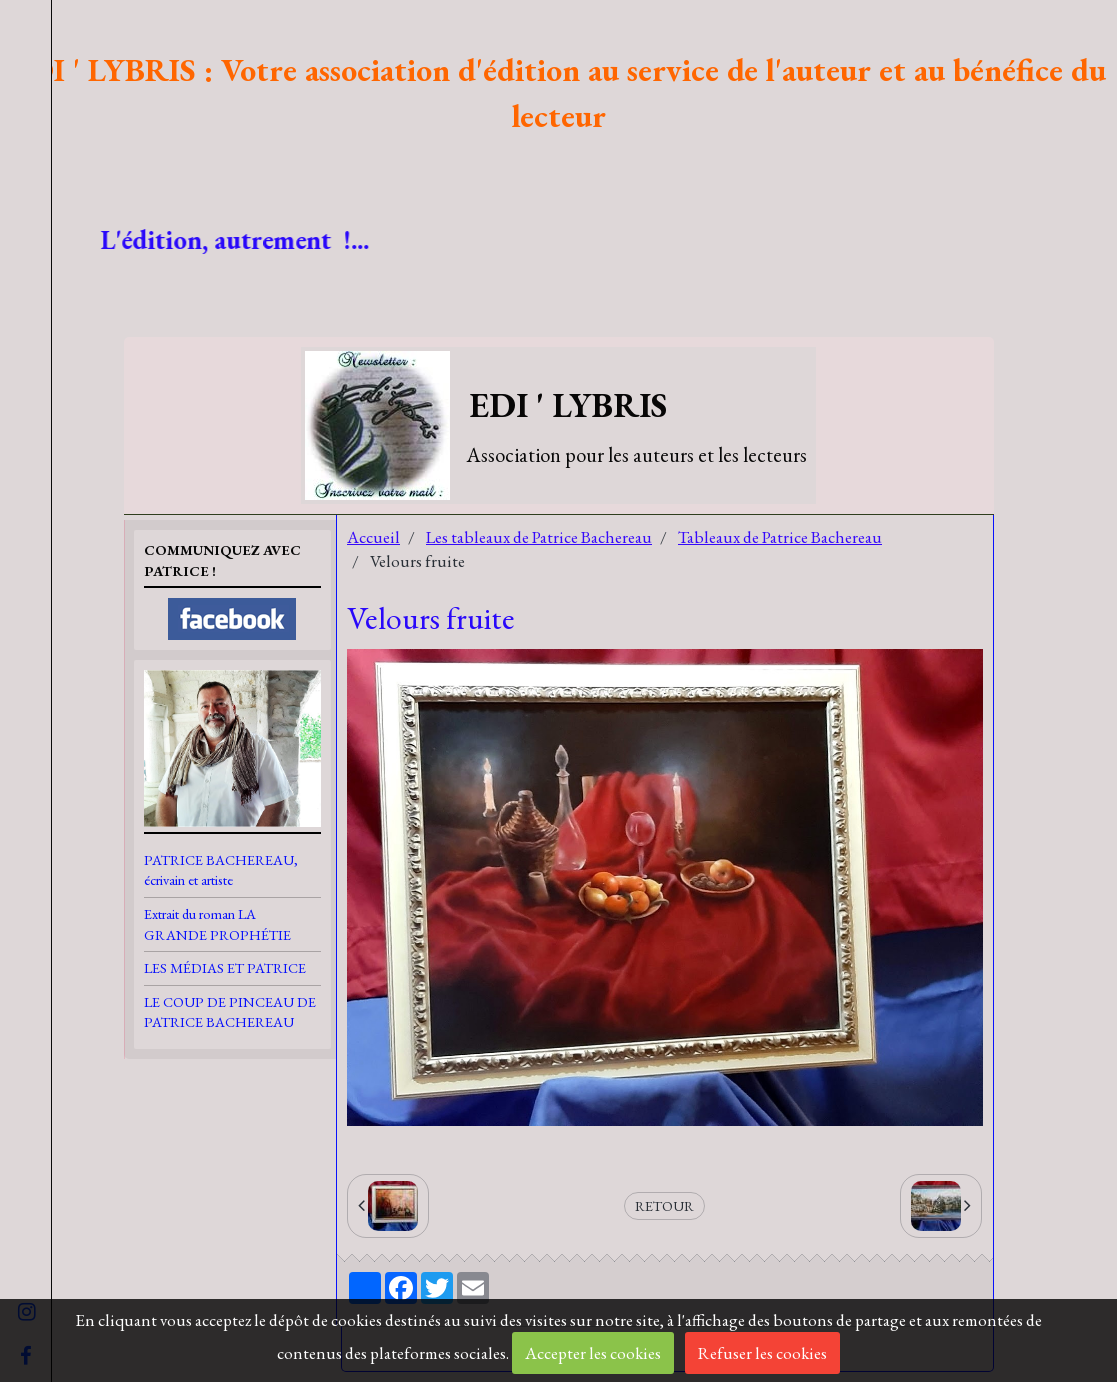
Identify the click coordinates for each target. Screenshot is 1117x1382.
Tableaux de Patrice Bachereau (780, 537)
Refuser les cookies (762, 1353)
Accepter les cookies (593, 1353)
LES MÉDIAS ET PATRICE (225, 967)
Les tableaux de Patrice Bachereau (539, 537)
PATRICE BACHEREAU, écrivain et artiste (221, 870)
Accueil (373, 537)
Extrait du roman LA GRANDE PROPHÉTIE (217, 924)
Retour (664, 1205)
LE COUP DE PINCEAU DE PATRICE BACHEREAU (230, 1012)
